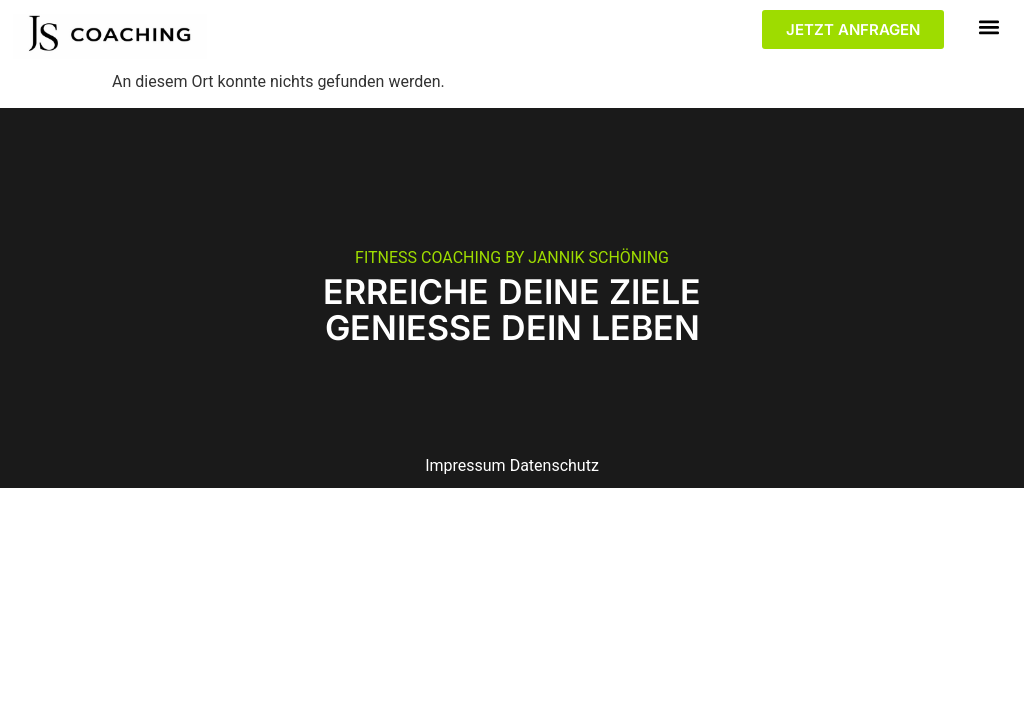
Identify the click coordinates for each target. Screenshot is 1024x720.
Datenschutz (554, 465)
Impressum (465, 465)
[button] (989, 26)
